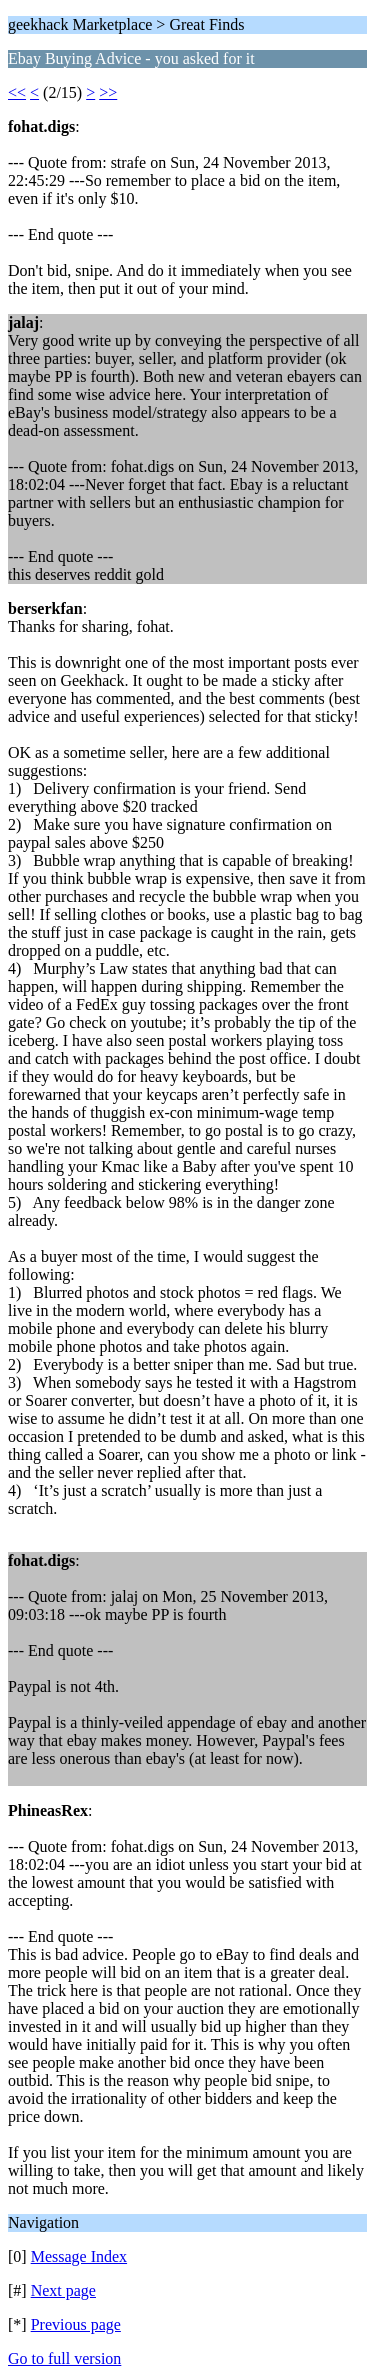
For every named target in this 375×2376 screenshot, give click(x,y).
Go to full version (64, 2358)
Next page (63, 2290)
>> (108, 92)
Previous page (76, 2324)
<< (17, 92)
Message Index (79, 2256)
